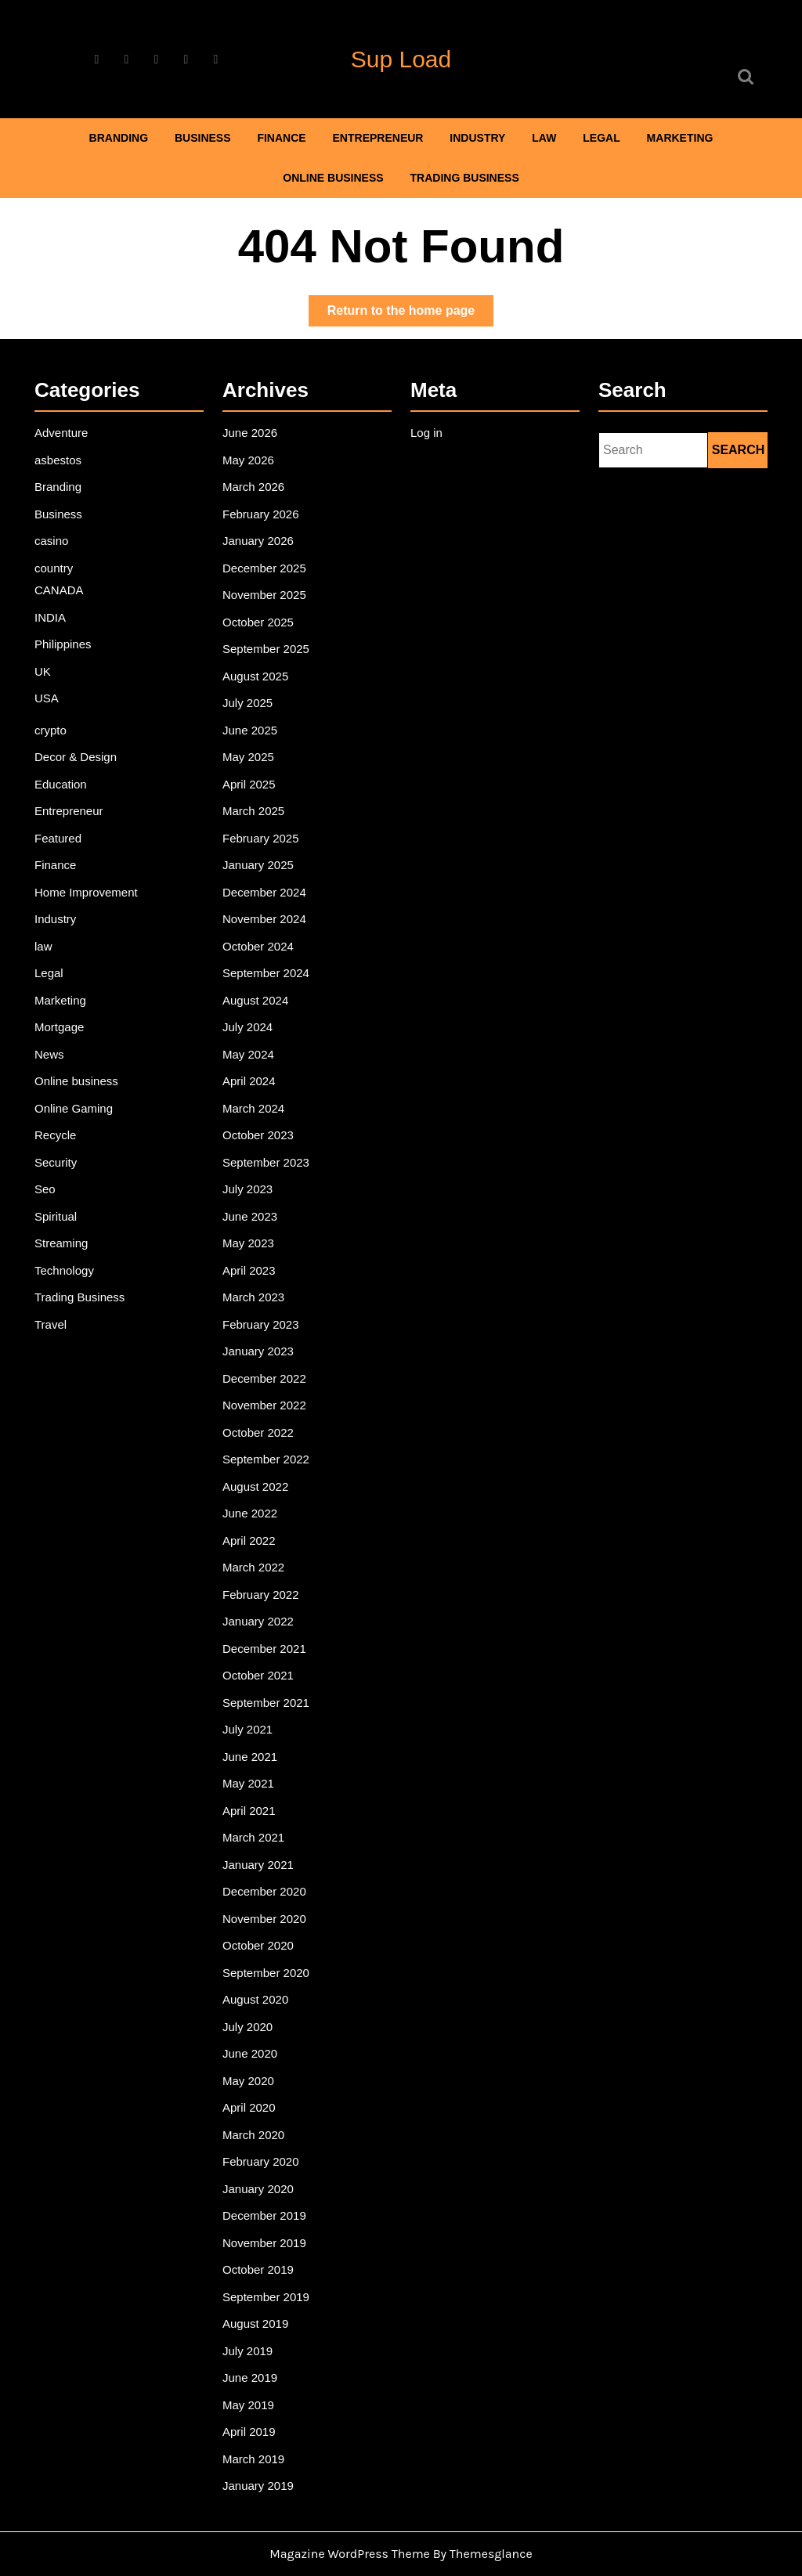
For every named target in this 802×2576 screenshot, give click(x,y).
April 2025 (252, 818)
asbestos (61, 511)
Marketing (680, 138)
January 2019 (260, 2430)
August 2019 (258, 2277)
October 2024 (260, 971)
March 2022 (256, 1560)
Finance (281, 138)
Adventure (64, 485)
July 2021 (251, 1714)
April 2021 (252, 1790)
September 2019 (268, 2251)
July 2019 (251, 2302)
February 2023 (263, 1330)
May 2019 (251, 2353)
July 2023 (251, 1202)
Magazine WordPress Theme (349, 2553)
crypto (54, 767)
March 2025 (256, 844)
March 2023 (256, 1304)
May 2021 (251, 1765)
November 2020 (266, 1893)
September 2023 (268, 1176)
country (57, 613)
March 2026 (256, 536)
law (544, 138)
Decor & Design (78, 792)
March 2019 (256, 2404)
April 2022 (252, 1534)
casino (55, 588)
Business (203, 138)
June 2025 (253, 767)
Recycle (59, 1151)
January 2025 (260, 895)
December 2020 (266, 1867)
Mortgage (62, 1048)
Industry (477, 138)
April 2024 (252, 1099)
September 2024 (268, 997)
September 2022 (268, 1458)
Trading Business (464, 177)
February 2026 (263, 562)
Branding (118, 138)
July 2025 (251, 741)
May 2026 (251, 511)
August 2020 (258, 1970)
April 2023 (252, 1278)
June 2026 (253, 485)
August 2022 (258, 1483)
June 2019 (253, 2328)
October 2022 (260, 1432)
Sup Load (401, 59)
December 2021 (266, 1637)
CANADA (62, 634)
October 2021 (260, 1662)
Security (59, 1176)
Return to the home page (410, 314)
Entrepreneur (378, 138)
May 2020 (251, 2046)
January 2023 (260, 1355)
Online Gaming (76, 1125)
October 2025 (260, 664)
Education (64, 818)
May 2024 (251, 1074)
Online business (333, 177)
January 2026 (260, 588)
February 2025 (263, 869)
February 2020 (263, 2123)
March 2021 (256, 1816)
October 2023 (260, 1151)
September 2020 (268, 1944)
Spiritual (59, 1227)
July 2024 (251, 1048)
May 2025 (251, 792)
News (53, 1074)
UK (47, 711)
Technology (67, 1278)
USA (50, 737)
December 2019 (266, 2174)
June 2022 (253, 1509)
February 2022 (263, 1585)
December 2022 (266, 1381)
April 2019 (252, 2379)
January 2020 (260, 2149)
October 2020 (260, 1918)
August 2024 (258, 1022)
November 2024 (266, 946)
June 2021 (253, 1740)
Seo (49, 1202)
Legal (601, 138)
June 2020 (253, 2021)
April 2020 (252, 2071)
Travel (54, 1330)
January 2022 (260, 1611)
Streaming (64, 1253)
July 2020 (251, 1995)
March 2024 (256, 1125)
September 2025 (268, 690)
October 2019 (260, 2226)
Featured (61, 869)
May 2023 (251, 1253)
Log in (430, 485)
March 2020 (256, 2097)
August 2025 (258, 715)
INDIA (54, 660)
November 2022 (266, 1407)
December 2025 (266, 613)
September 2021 (268, 1688)
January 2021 (260, 1841)
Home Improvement (88, 921)
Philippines (66, 686)
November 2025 (266, 639)
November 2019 (266, 2200)
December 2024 (266, 921)
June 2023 (253, 1227)
